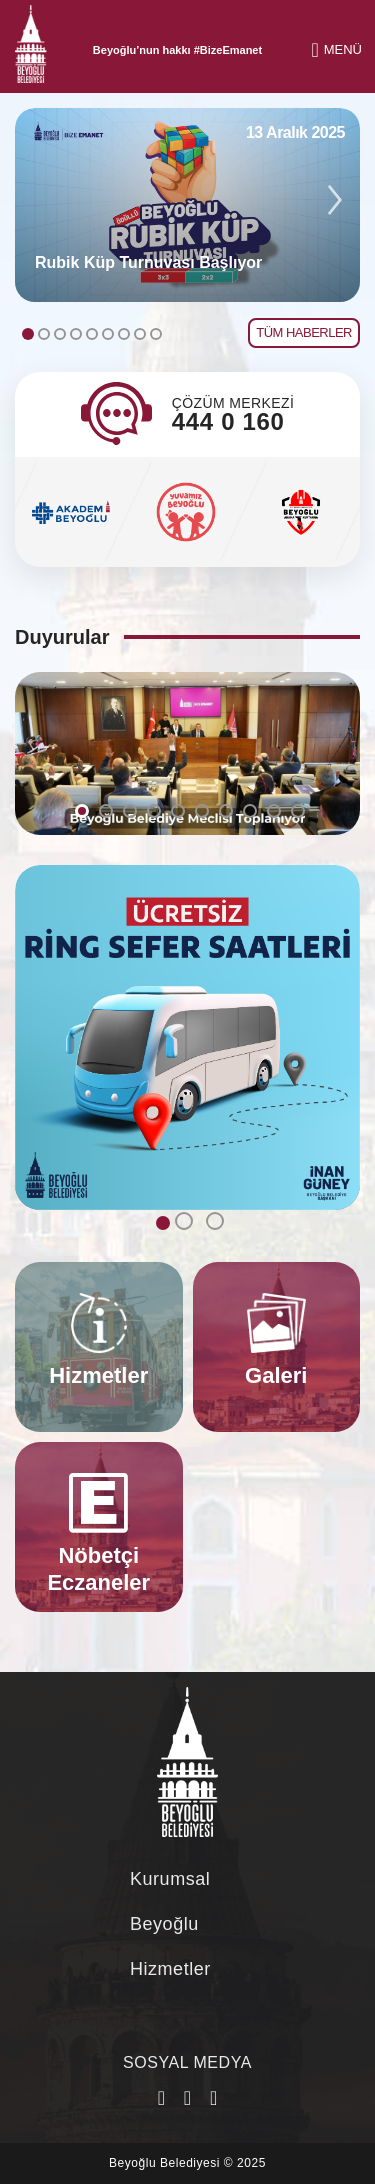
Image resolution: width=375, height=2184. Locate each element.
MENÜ (336, 50)
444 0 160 (228, 422)
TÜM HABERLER (304, 332)
